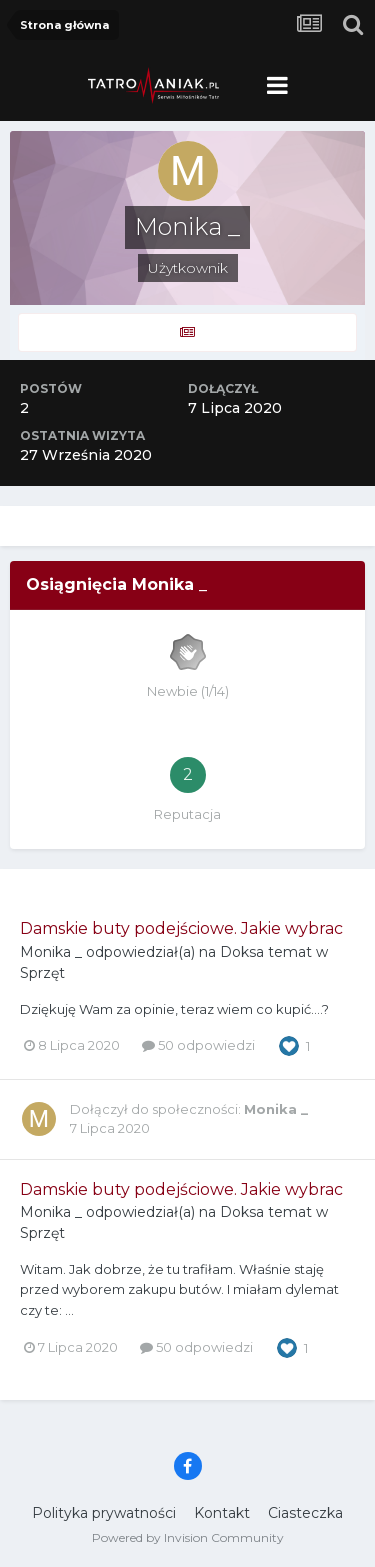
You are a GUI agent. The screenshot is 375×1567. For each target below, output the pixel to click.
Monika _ (51, 952)
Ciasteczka (305, 1513)
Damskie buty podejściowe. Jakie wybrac (181, 928)
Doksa (242, 952)
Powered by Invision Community (188, 1537)
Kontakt (222, 1513)
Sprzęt (42, 973)
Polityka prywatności (104, 1513)
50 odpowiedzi (198, 1045)
